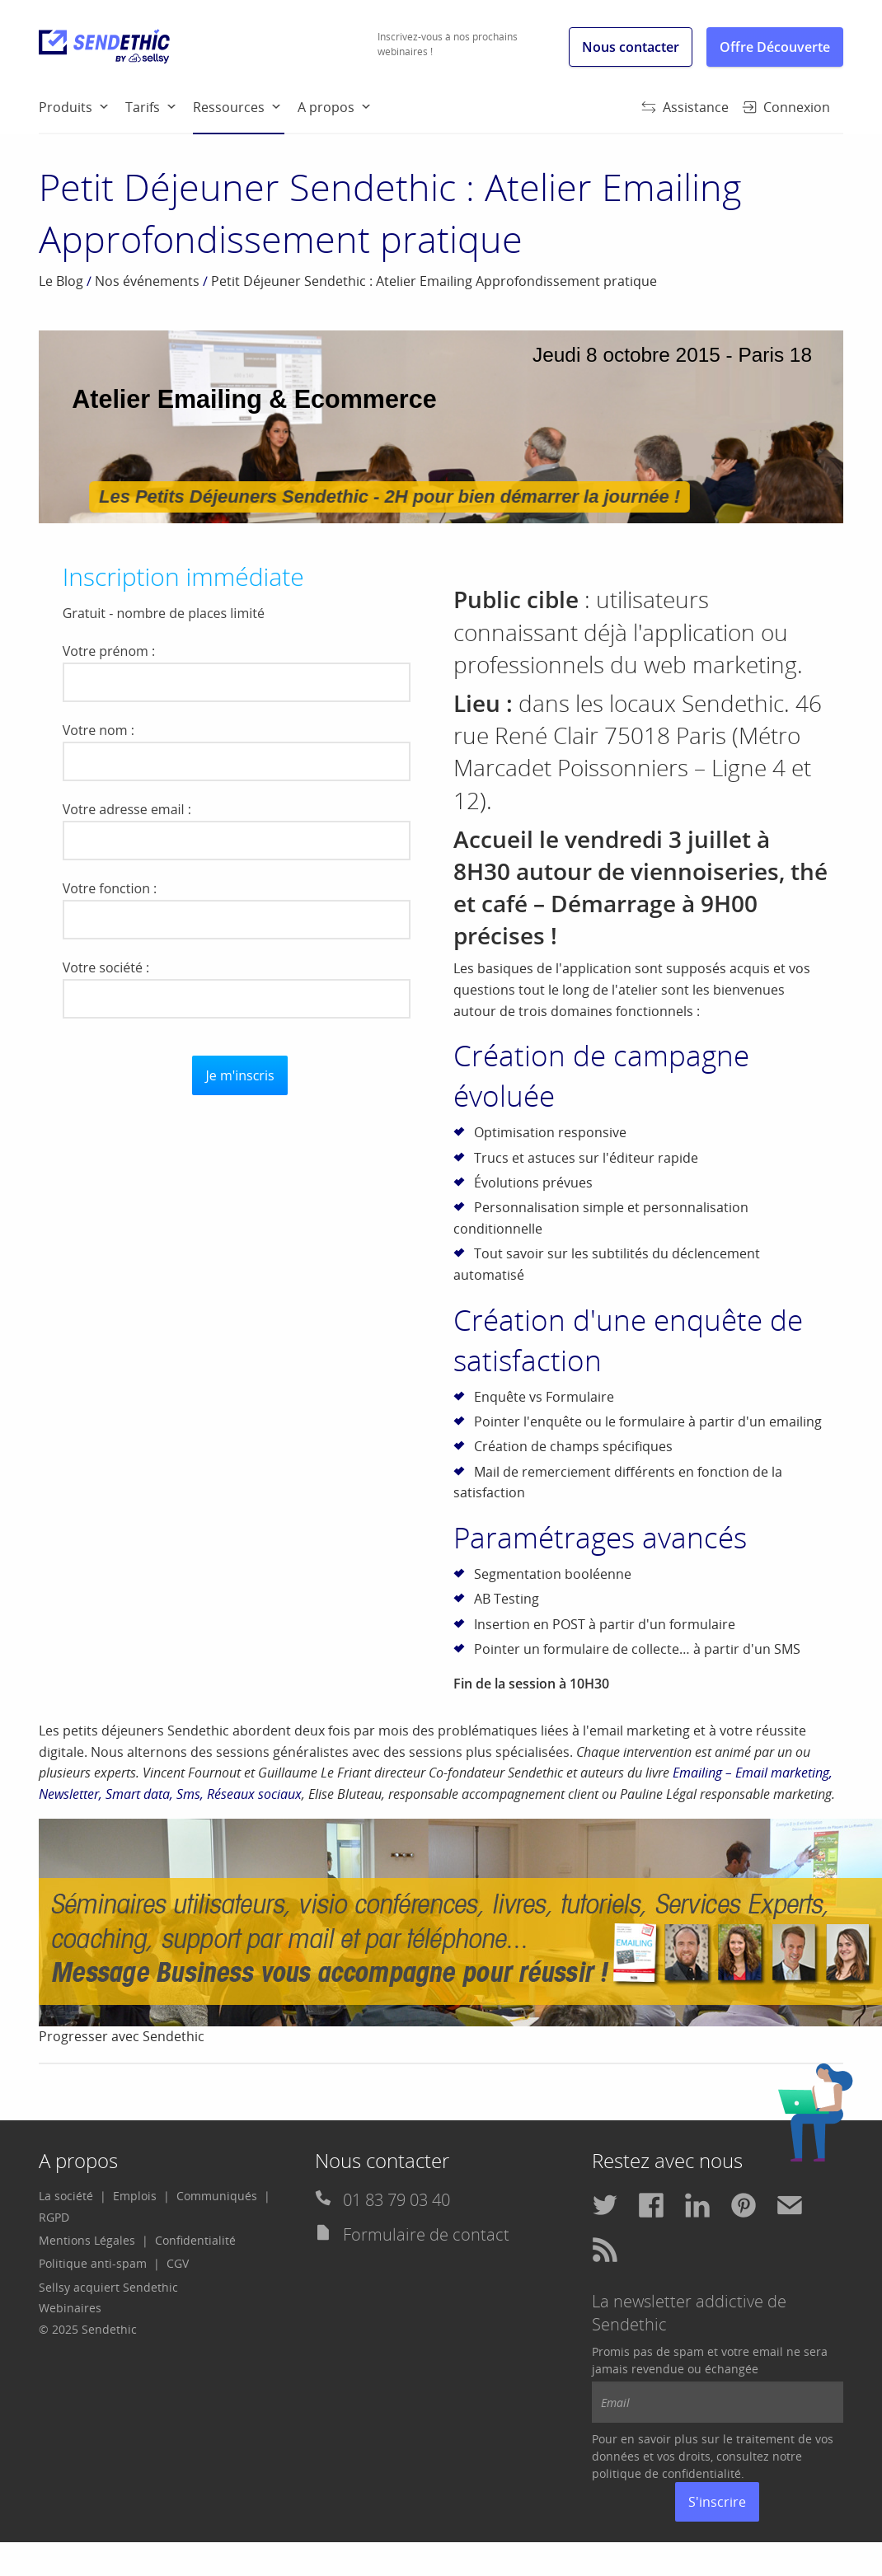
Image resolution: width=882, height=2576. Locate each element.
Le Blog (61, 281)
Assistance (685, 107)
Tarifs (142, 107)
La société (66, 2196)
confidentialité (701, 2473)
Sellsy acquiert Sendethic (108, 2287)
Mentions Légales (87, 2240)
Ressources (238, 115)
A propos (326, 107)
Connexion (786, 107)
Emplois (135, 2196)
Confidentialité (195, 2240)
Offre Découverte (775, 47)
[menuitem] (82, 106)
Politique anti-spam (93, 2263)
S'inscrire (717, 2502)
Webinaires (70, 2308)
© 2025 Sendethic (88, 2329)
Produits (65, 107)
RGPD (54, 2217)
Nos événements (147, 281)
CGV (178, 2263)
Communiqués (216, 2196)
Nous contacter (630, 47)
